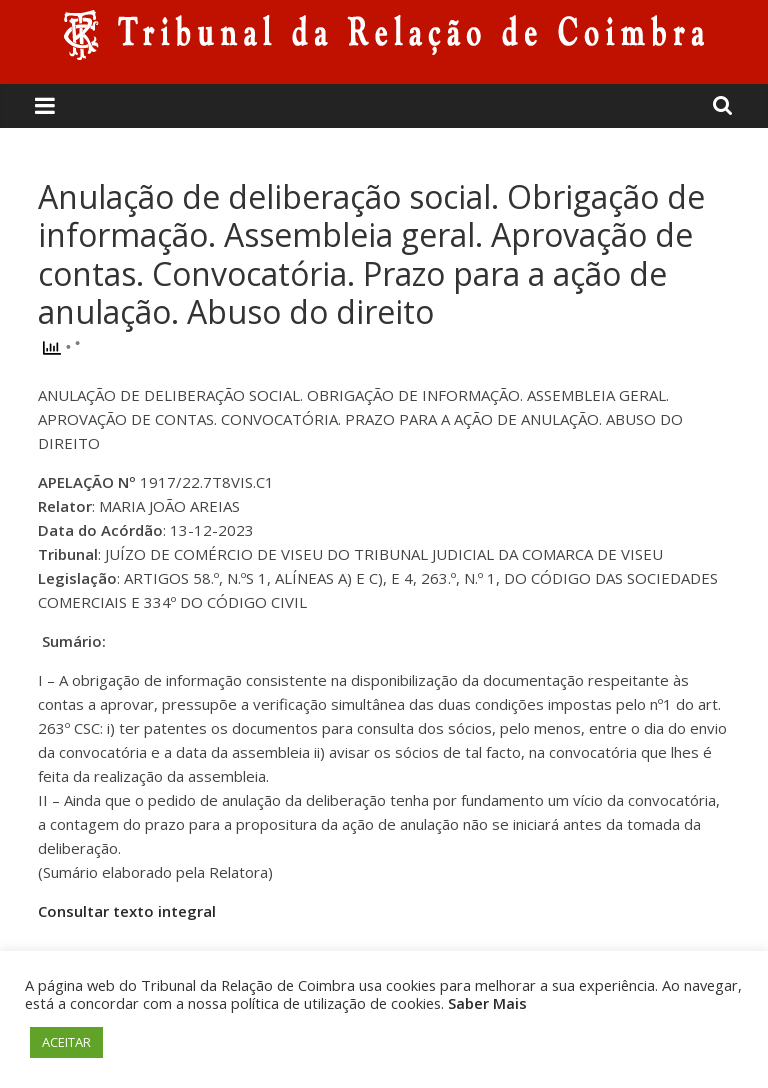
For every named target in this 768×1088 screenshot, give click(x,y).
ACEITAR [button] (66, 1042)
